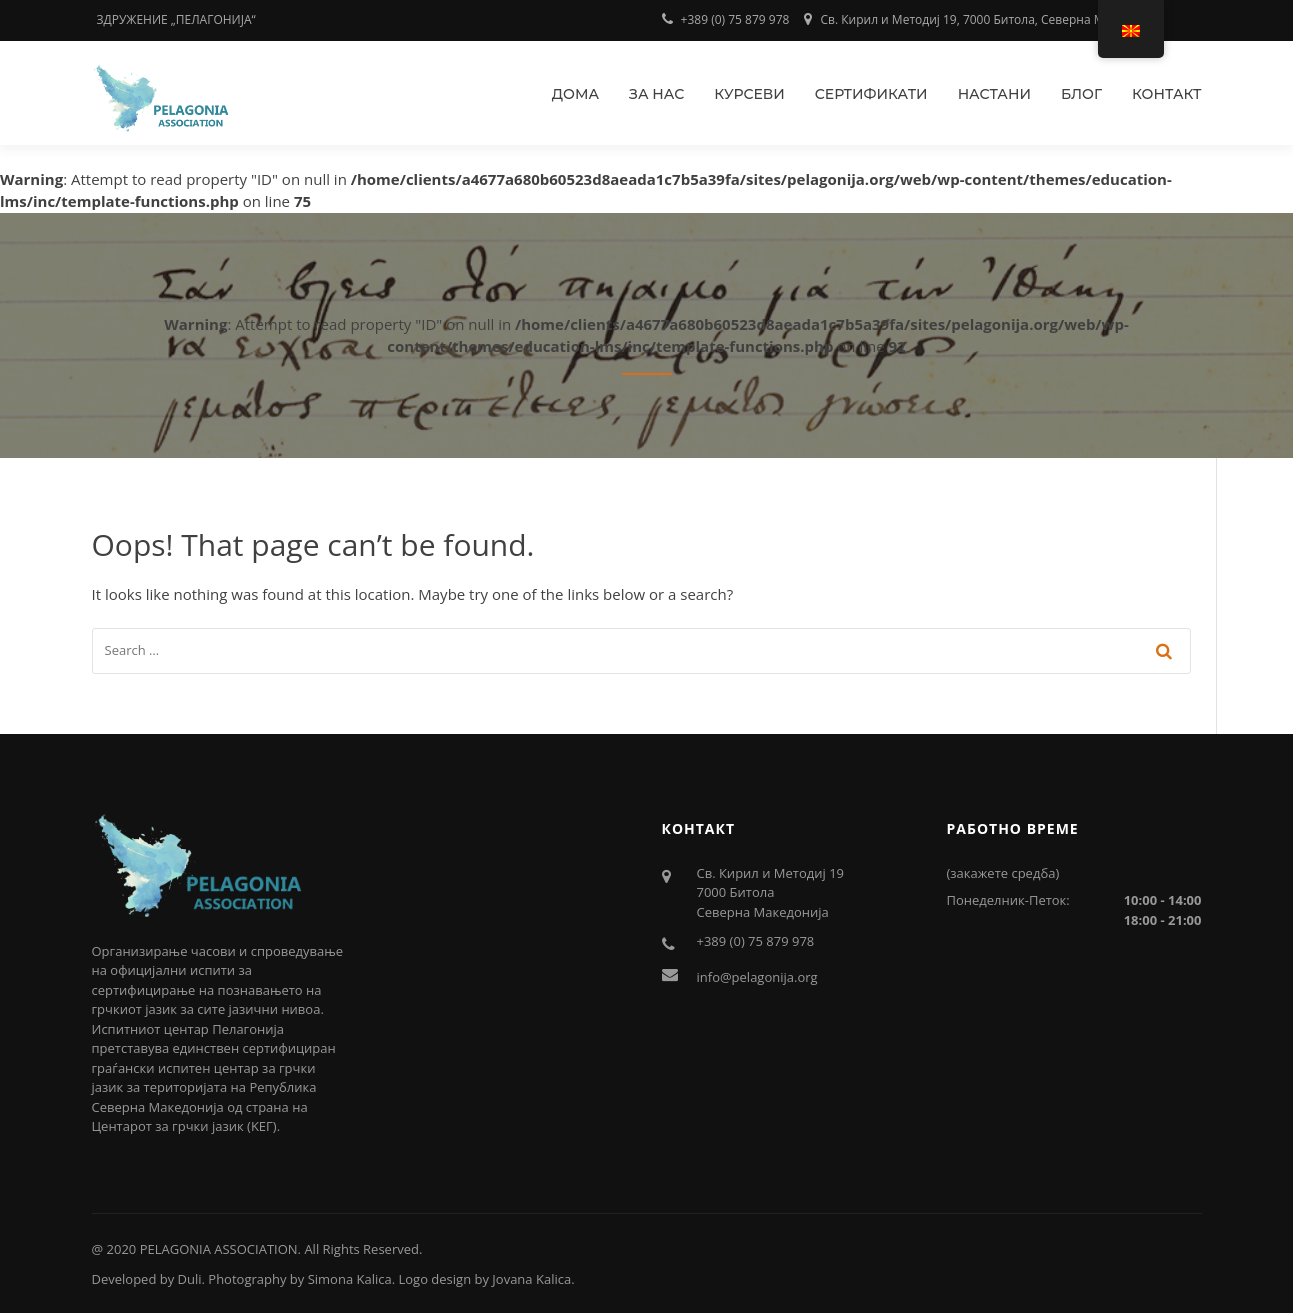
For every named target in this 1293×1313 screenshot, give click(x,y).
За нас (656, 94)
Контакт (1167, 94)
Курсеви (749, 94)
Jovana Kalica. (533, 1279)
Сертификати (871, 94)
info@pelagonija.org (757, 977)
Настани (994, 94)
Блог (1081, 94)
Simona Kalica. (351, 1279)
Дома (575, 94)
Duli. (191, 1279)
